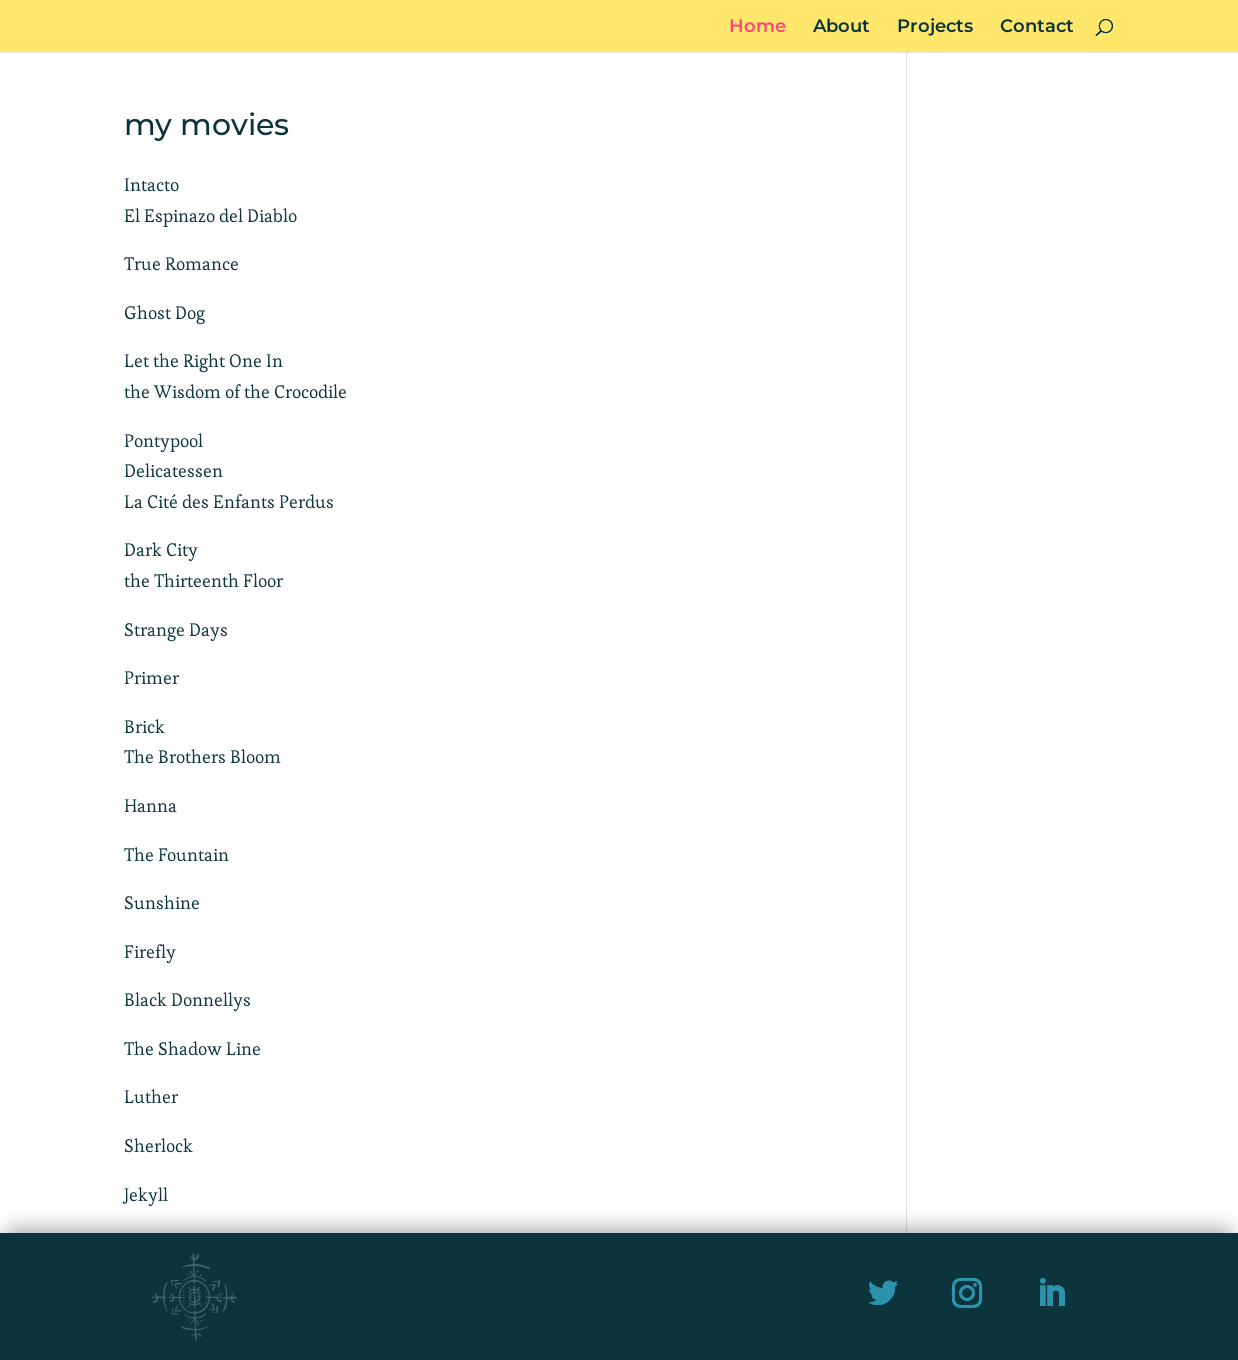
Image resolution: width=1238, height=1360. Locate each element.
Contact (1037, 28)
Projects (935, 28)
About (841, 28)
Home (757, 28)
